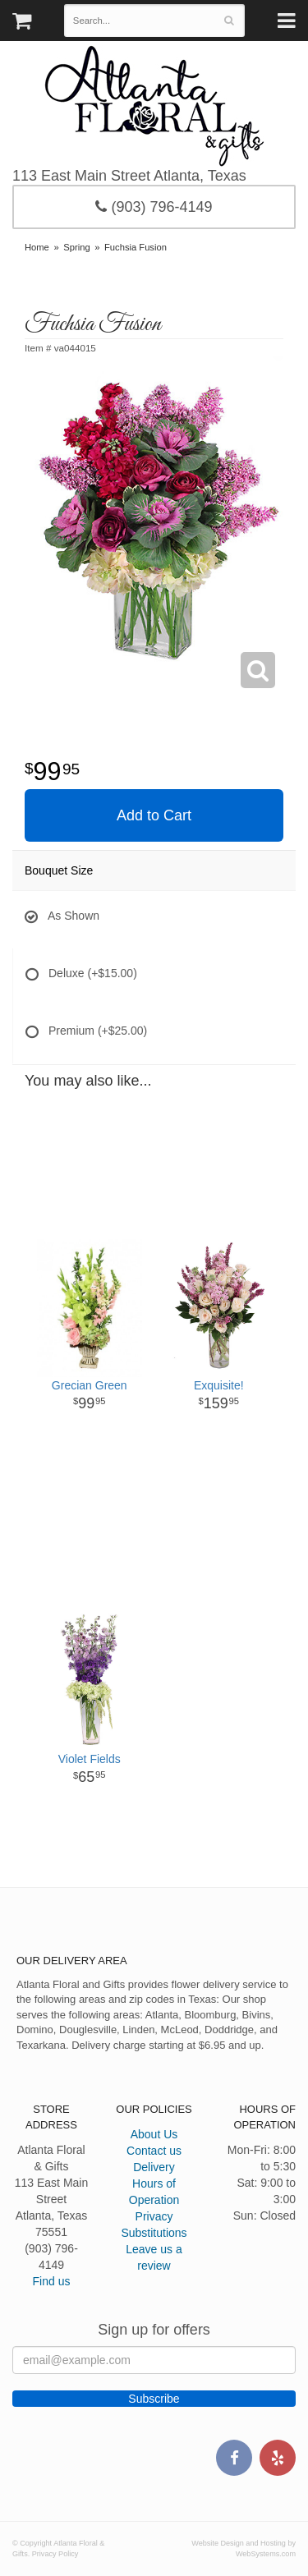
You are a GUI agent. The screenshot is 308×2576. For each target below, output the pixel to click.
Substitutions (153, 2232)
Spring (76, 247)
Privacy (154, 2216)
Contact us (154, 2150)
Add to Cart (154, 815)
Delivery (154, 2167)
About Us (154, 2134)
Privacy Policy (55, 2554)
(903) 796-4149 (153, 207)
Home (37, 247)
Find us (52, 2281)
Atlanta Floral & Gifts (154, 106)
